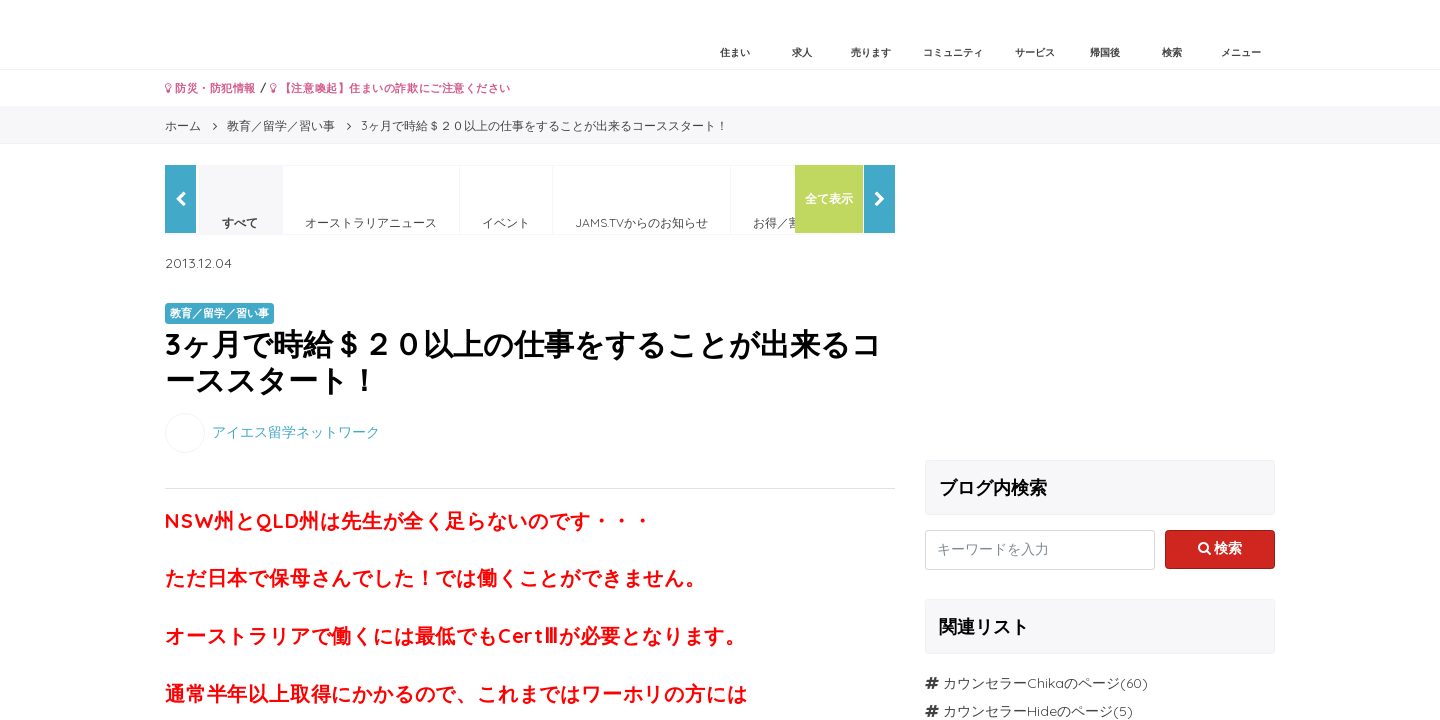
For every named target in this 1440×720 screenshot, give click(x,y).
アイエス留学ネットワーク (296, 431)
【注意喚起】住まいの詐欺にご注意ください (390, 88)
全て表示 (829, 198)
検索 (1220, 548)
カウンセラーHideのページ (1028, 711)
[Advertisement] (1100, 305)
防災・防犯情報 (210, 88)
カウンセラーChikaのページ (1031, 683)
